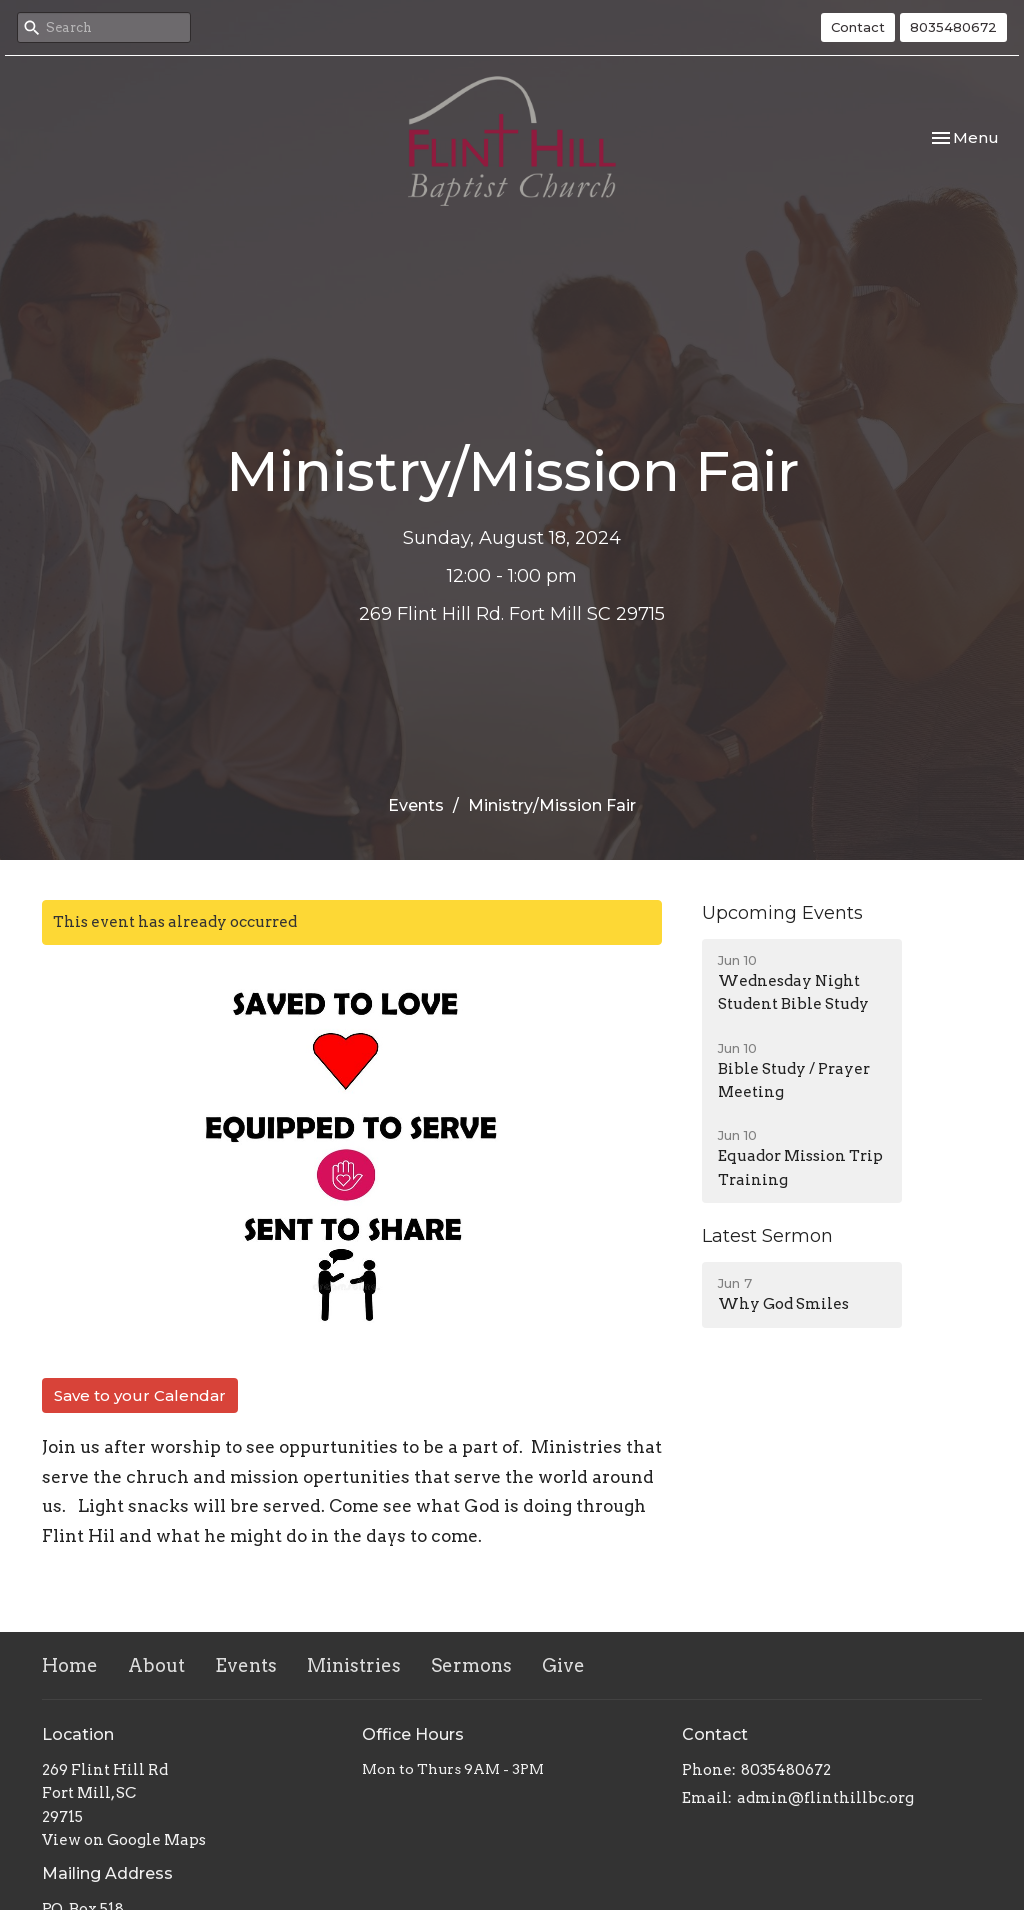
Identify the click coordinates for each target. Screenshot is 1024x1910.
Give (563, 1665)
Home (70, 1665)
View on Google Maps (124, 1840)
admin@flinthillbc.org (825, 1798)
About (156, 1665)
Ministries (354, 1665)
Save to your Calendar (140, 1395)
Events (416, 805)
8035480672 (953, 27)
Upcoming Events (782, 913)
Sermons (471, 1665)
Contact (858, 27)
